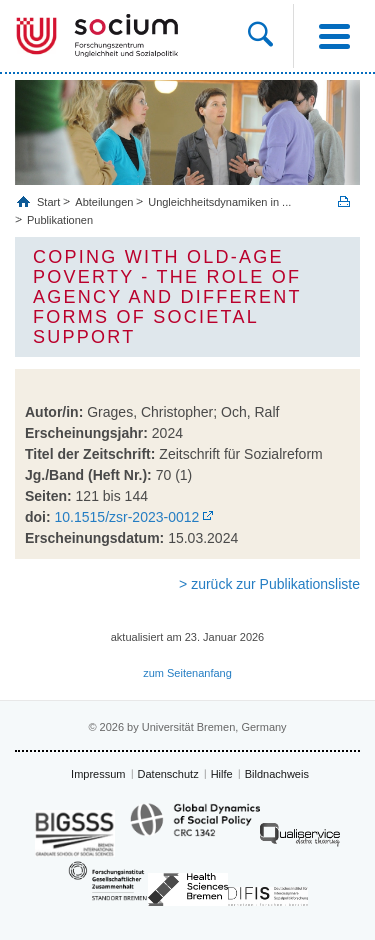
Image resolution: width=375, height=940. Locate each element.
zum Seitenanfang (187, 673)
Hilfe (222, 774)
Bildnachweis (277, 774)
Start (50, 202)
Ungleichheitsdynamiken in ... (219, 202)
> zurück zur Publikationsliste (269, 584)
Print (344, 201)
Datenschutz (168, 774)
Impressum (98, 774)
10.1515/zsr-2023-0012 (127, 517)
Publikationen (60, 220)
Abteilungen (104, 202)
